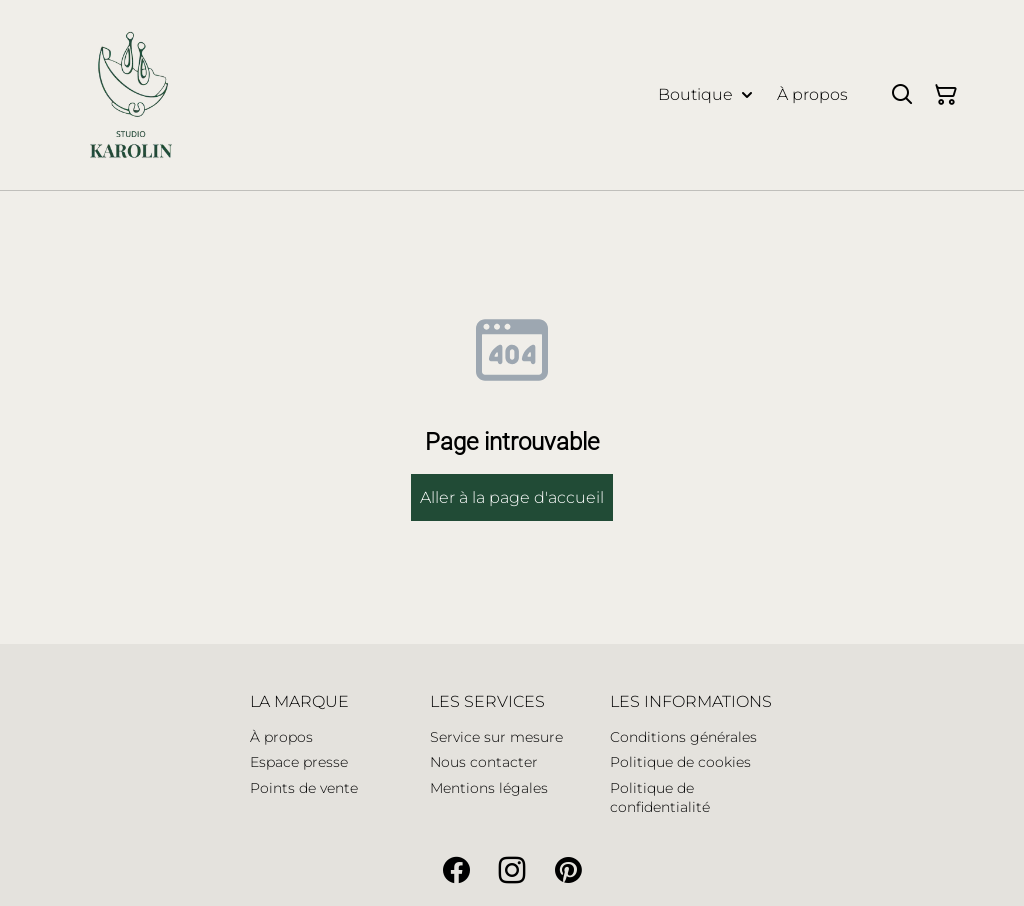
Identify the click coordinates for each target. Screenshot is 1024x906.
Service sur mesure (496, 737)
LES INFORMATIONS (691, 701)
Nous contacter (484, 762)
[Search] (902, 95)
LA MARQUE (299, 701)
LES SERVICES (487, 701)
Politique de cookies (680, 762)
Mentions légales (489, 788)
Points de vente (304, 788)
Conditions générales (683, 737)
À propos (281, 737)
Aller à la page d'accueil (512, 497)
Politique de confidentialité (660, 797)
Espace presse (299, 762)
